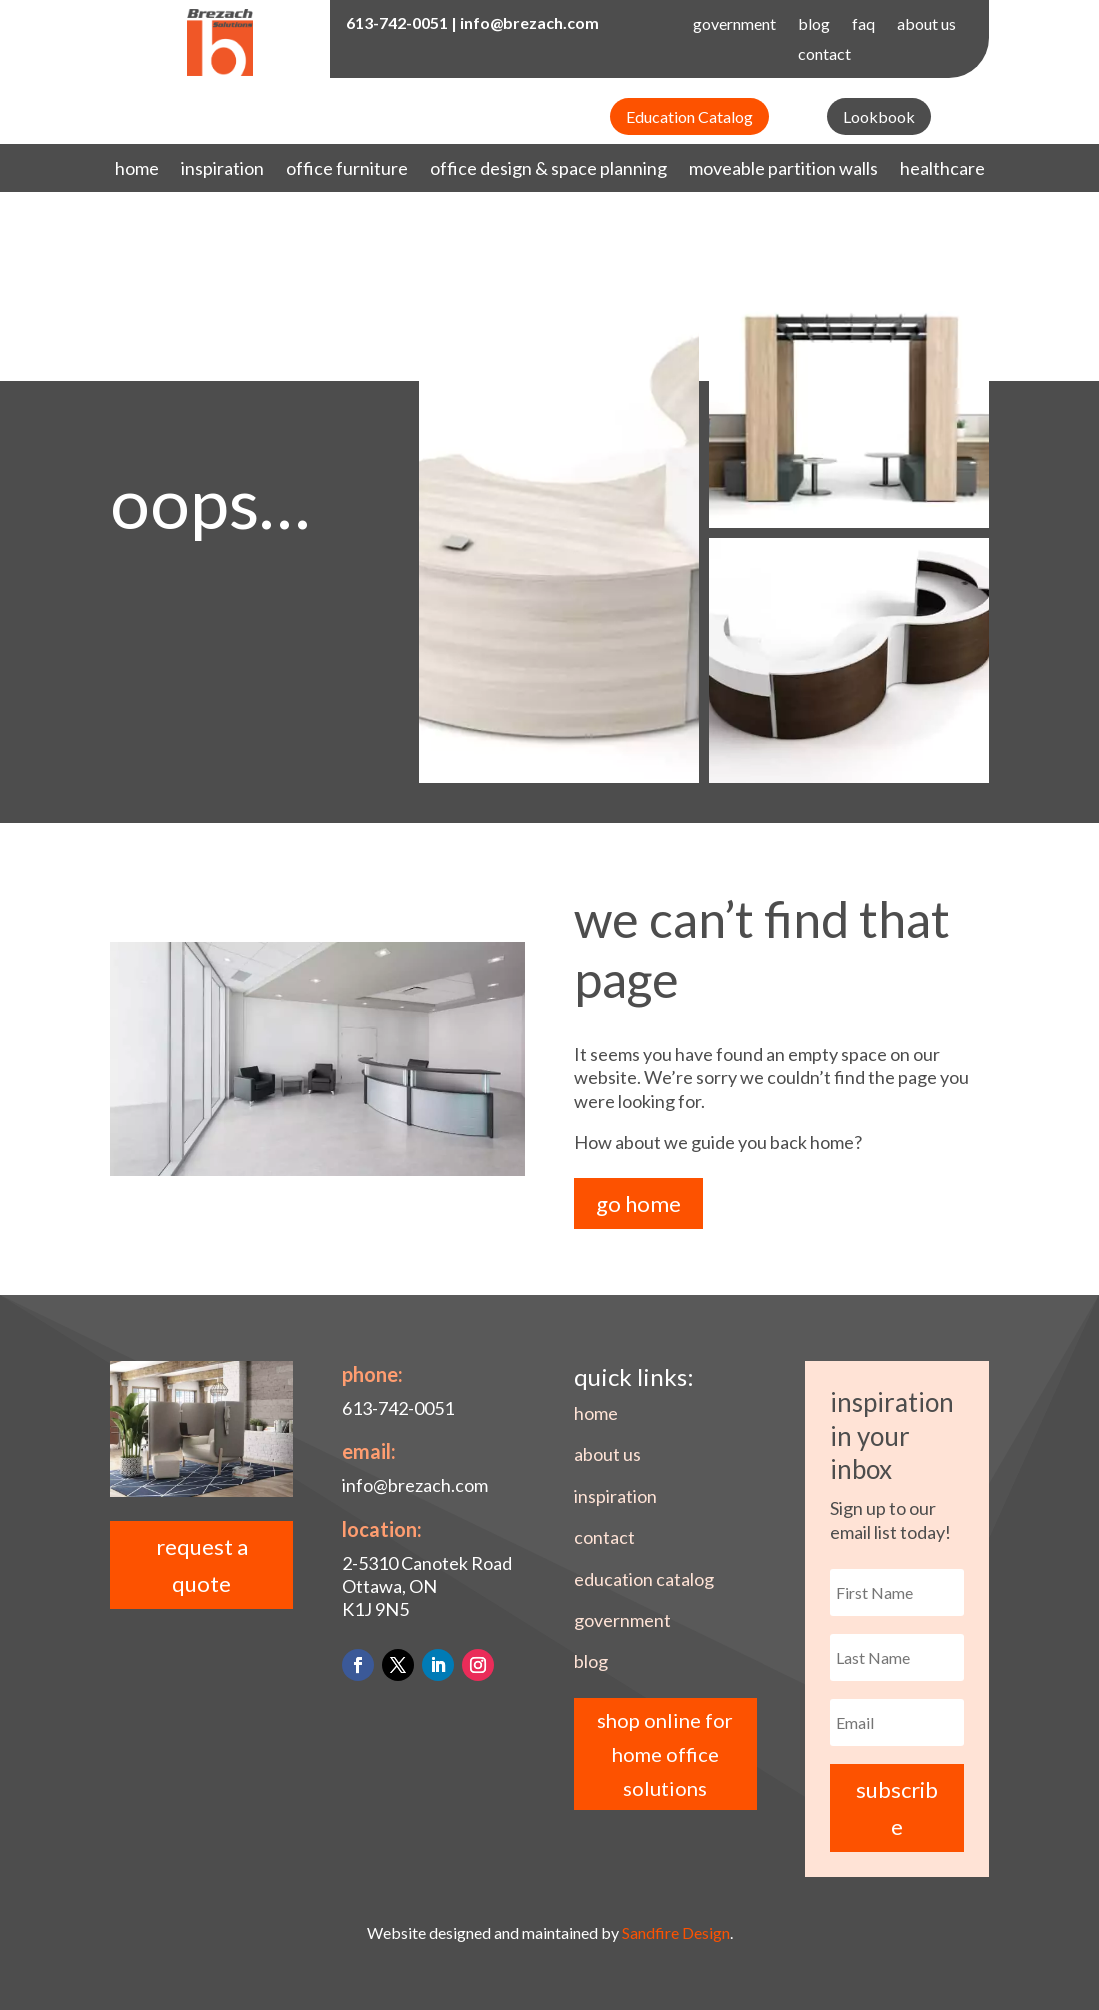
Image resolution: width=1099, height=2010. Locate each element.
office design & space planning (548, 170)
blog (814, 25)
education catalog (644, 1579)
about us (926, 25)
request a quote (202, 1565)
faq (863, 25)
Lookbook (879, 116)
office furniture (347, 170)
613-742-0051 (397, 22)
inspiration (222, 170)
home (137, 170)
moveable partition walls (783, 170)
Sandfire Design (676, 1932)
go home (638, 1203)
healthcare (942, 170)
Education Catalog (689, 116)
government (734, 25)
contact (824, 55)
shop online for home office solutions (665, 1754)
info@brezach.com (529, 22)
